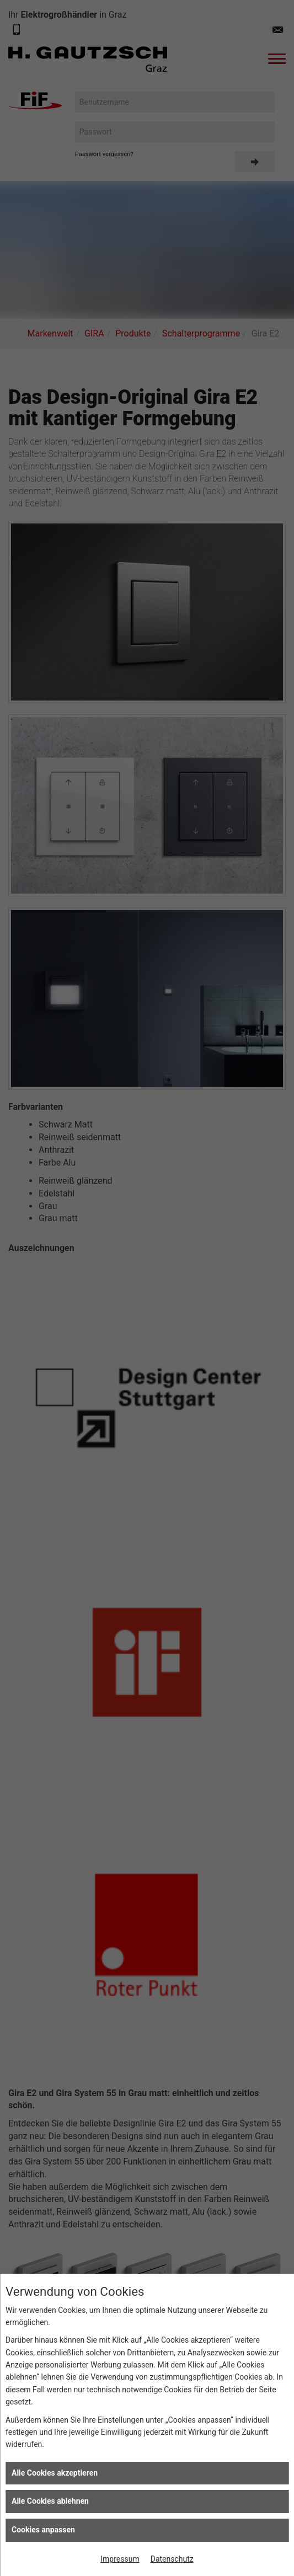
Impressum (119, 2558)
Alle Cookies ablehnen (50, 2501)
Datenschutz (172, 2558)
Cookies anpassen (43, 2529)
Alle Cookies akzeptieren (55, 2472)
